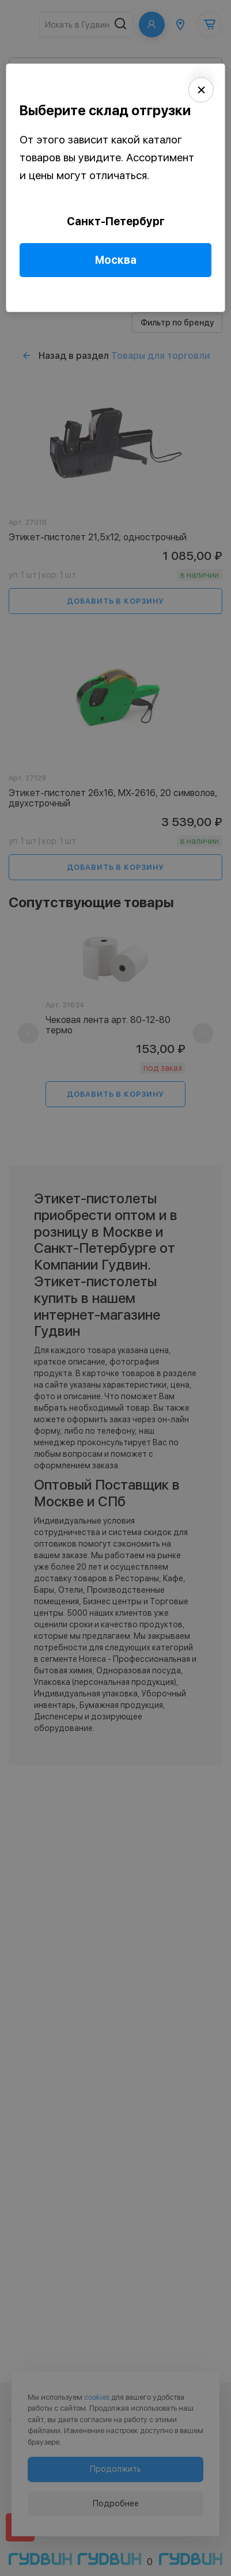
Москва (116, 260)
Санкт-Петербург (116, 221)
